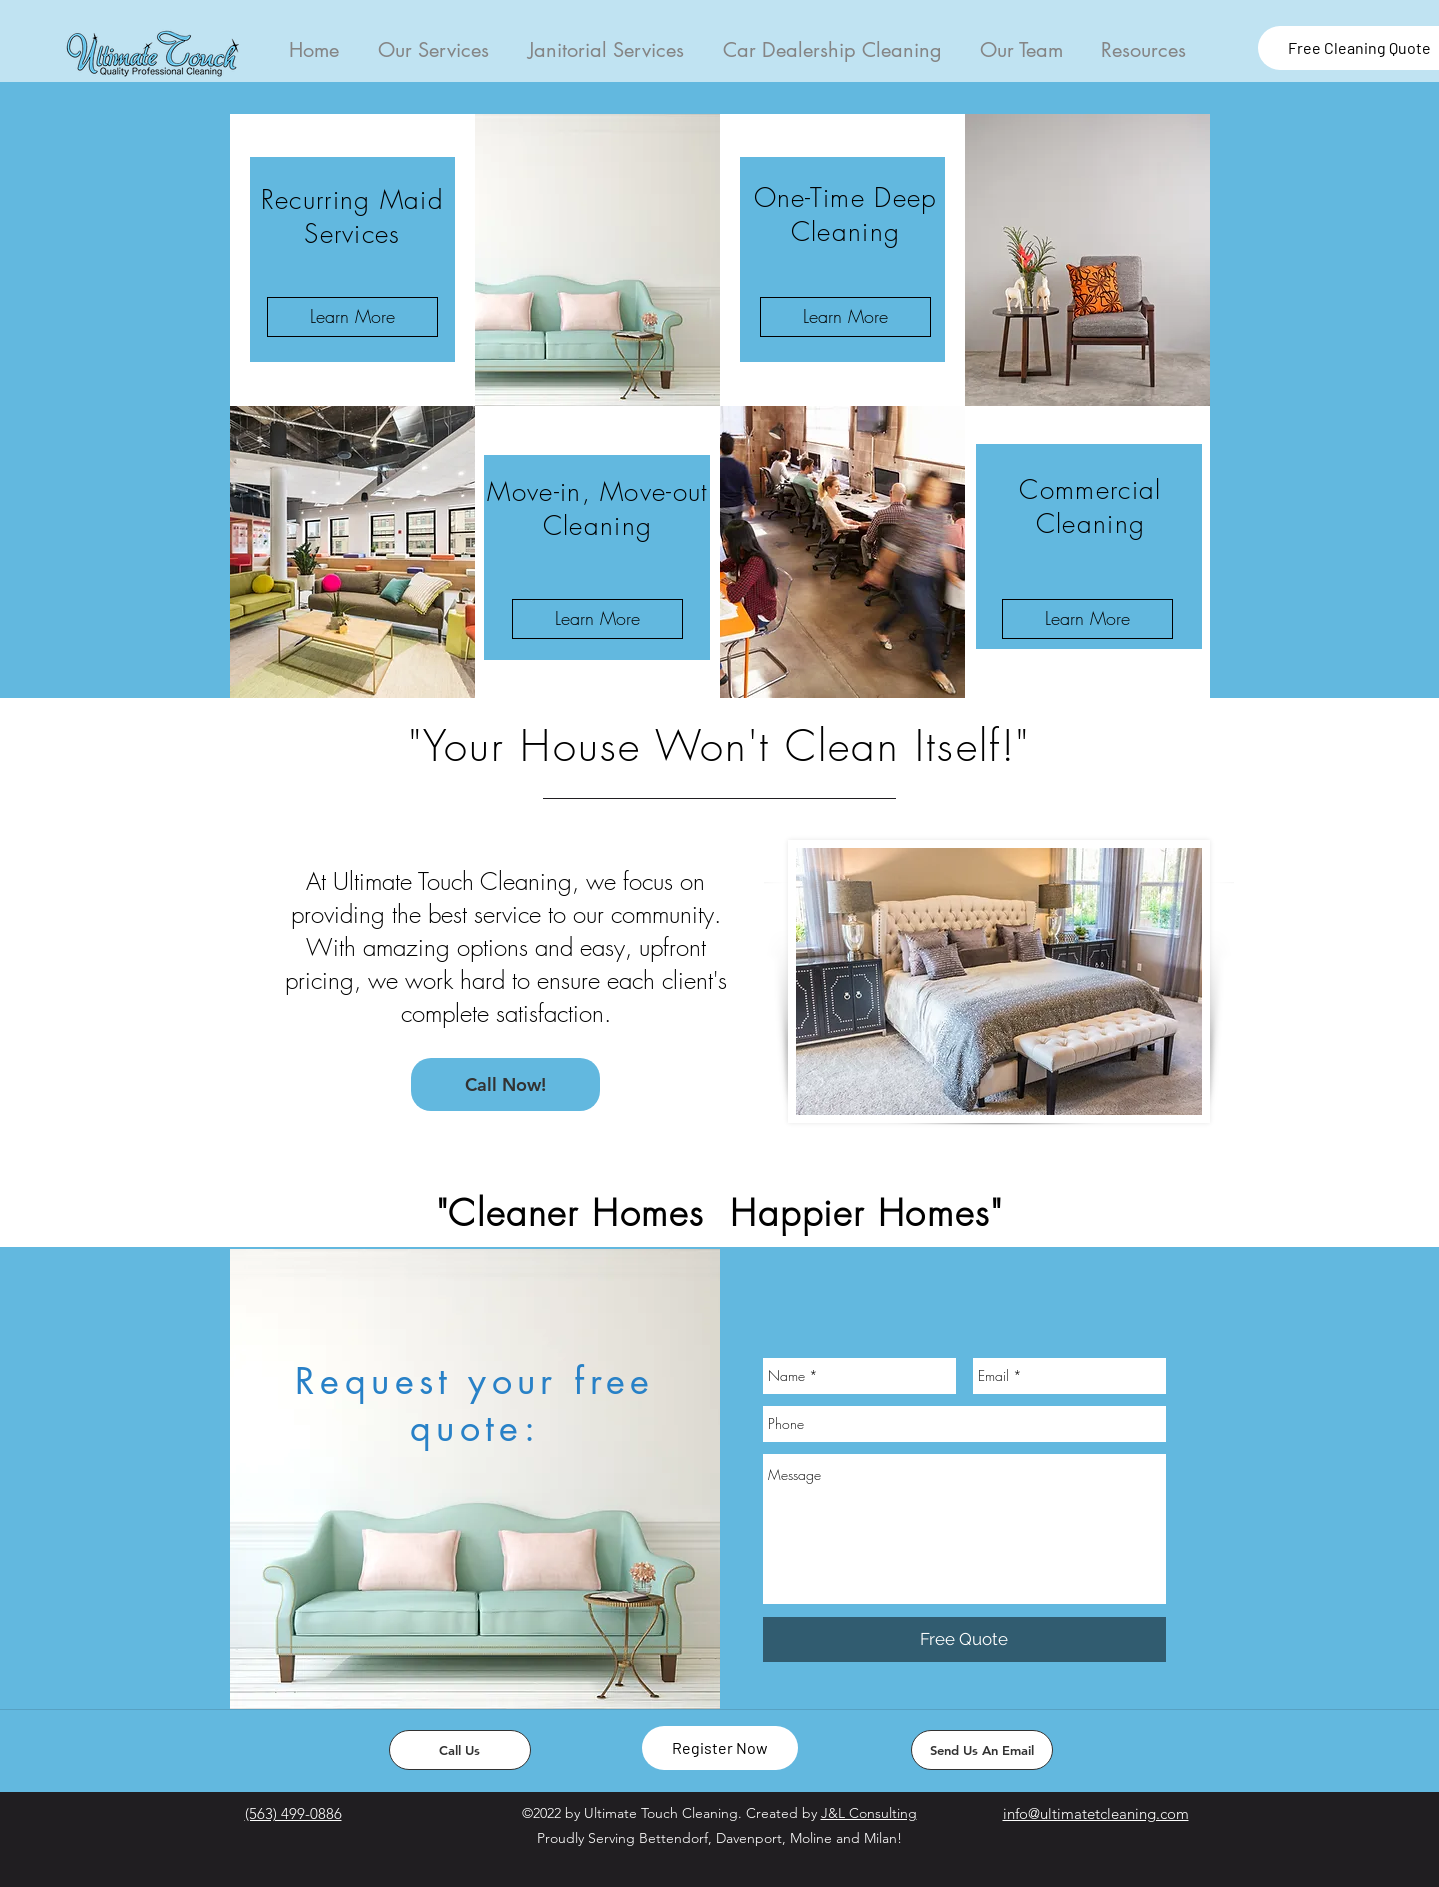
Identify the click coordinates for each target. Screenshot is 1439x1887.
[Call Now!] (505, 1084)
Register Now (720, 1747)
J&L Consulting (869, 1813)
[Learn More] (352, 317)
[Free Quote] (964, 1639)
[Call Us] (460, 1750)
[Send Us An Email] (982, 1750)
